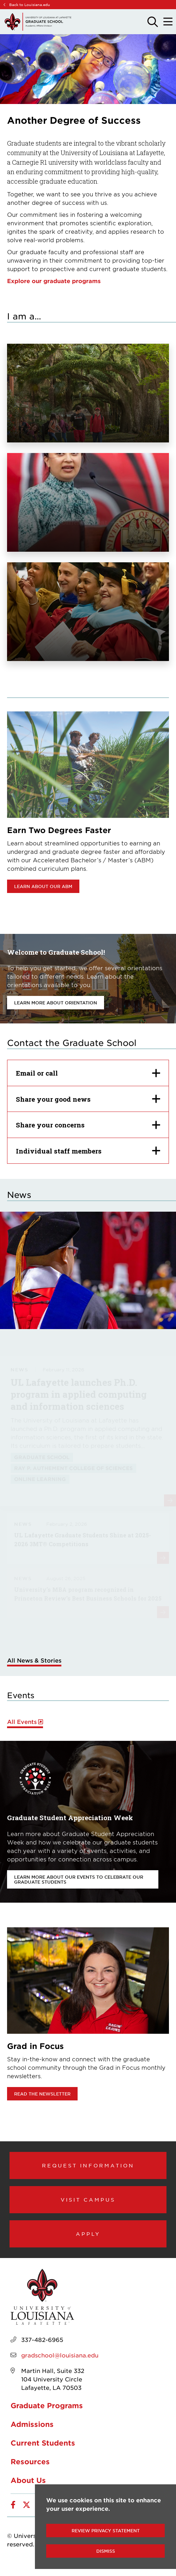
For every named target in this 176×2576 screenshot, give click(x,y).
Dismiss (105, 2551)
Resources (30, 2461)
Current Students (43, 2443)
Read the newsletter (42, 2094)
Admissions (32, 2424)
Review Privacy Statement (106, 2530)
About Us (28, 2480)
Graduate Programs (47, 2405)
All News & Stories (34, 1660)
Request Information (88, 2165)
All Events (22, 1722)
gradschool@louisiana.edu (59, 2354)
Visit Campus (88, 2199)
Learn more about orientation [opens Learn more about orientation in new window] (55, 1002)
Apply (88, 2234)
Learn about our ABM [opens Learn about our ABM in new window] (43, 886)
